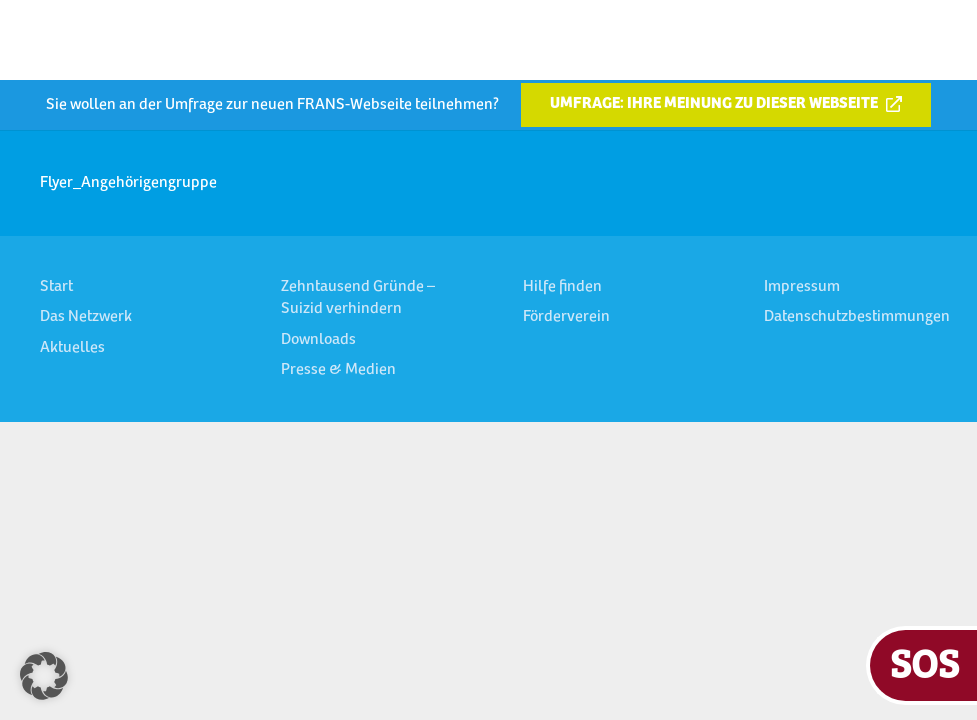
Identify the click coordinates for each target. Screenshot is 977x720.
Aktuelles (72, 348)
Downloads (318, 340)
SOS (924, 662)
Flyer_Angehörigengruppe (128, 183)
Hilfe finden (562, 287)
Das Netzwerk (86, 317)
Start (56, 287)
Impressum (802, 287)
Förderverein (566, 317)
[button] (44, 676)
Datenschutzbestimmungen (857, 317)
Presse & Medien (338, 370)
